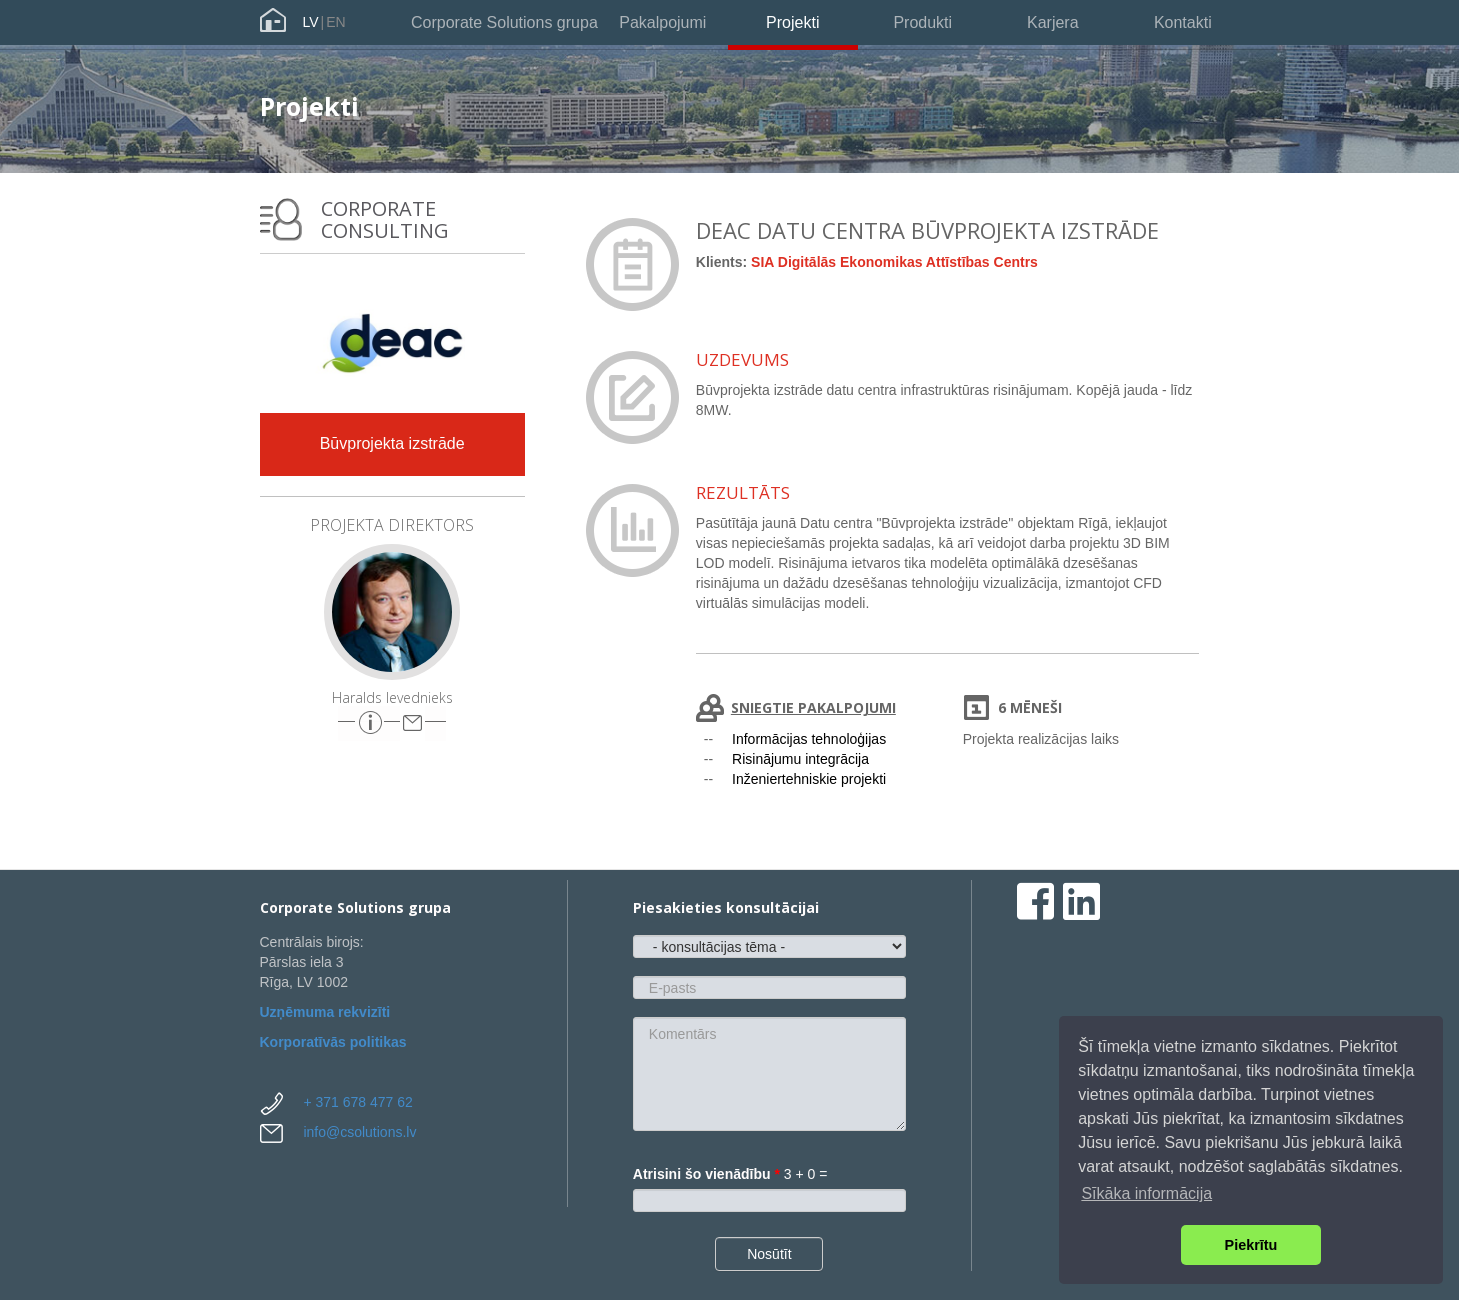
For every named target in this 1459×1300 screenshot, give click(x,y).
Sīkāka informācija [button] (1146, 1193)
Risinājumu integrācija (800, 759)
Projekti (792, 22)
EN (335, 22)
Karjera (1053, 22)
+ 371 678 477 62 (357, 1102)
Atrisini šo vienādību (706, 1174)
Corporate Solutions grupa (504, 22)
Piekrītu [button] (1251, 1245)
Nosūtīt (769, 1254)
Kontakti (1183, 22)
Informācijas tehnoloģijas (809, 739)
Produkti (922, 22)
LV (311, 22)
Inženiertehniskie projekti (809, 779)
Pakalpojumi (662, 22)
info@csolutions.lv (359, 1132)
